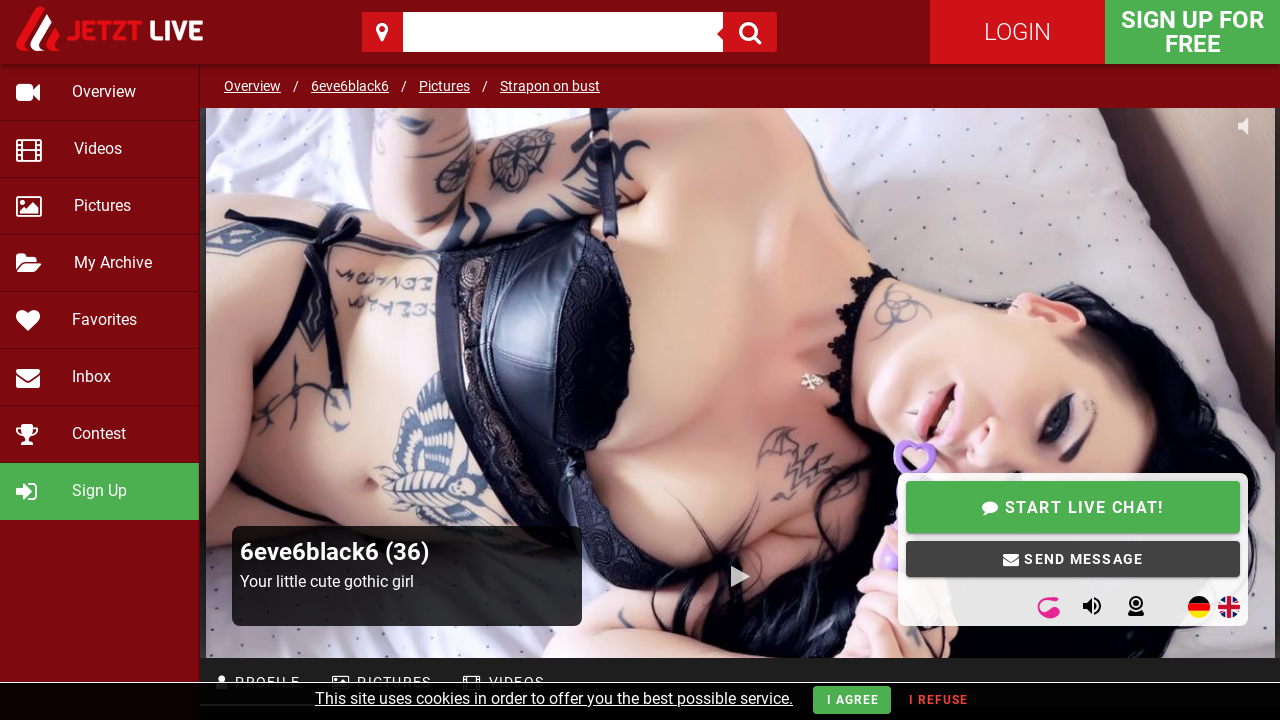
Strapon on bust (550, 86)
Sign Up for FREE (1192, 32)
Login (1017, 32)
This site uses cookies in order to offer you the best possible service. (554, 698)
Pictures (444, 86)
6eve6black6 (350, 86)
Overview (252, 86)
